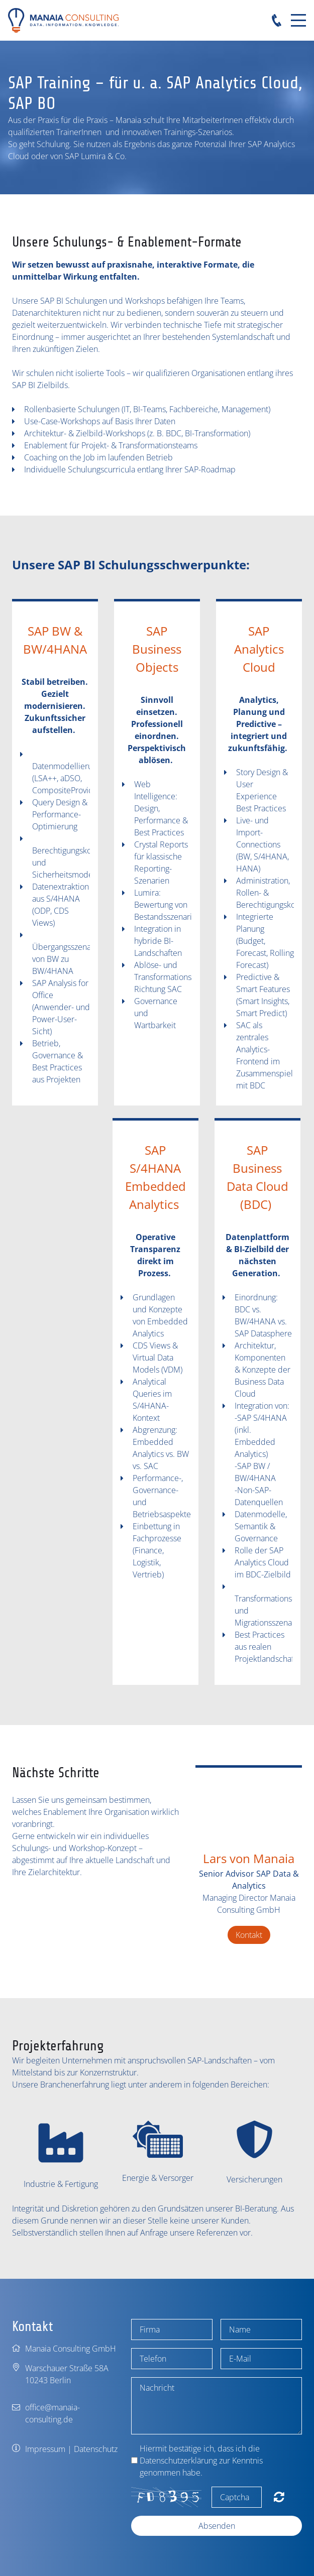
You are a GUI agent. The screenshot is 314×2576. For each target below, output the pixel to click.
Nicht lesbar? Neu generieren (279, 2497)
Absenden (216, 2525)
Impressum (45, 2449)
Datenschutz (96, 2449)
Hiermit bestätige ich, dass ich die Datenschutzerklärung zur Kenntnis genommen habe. (201, 2460)
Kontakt (249, 1934)
